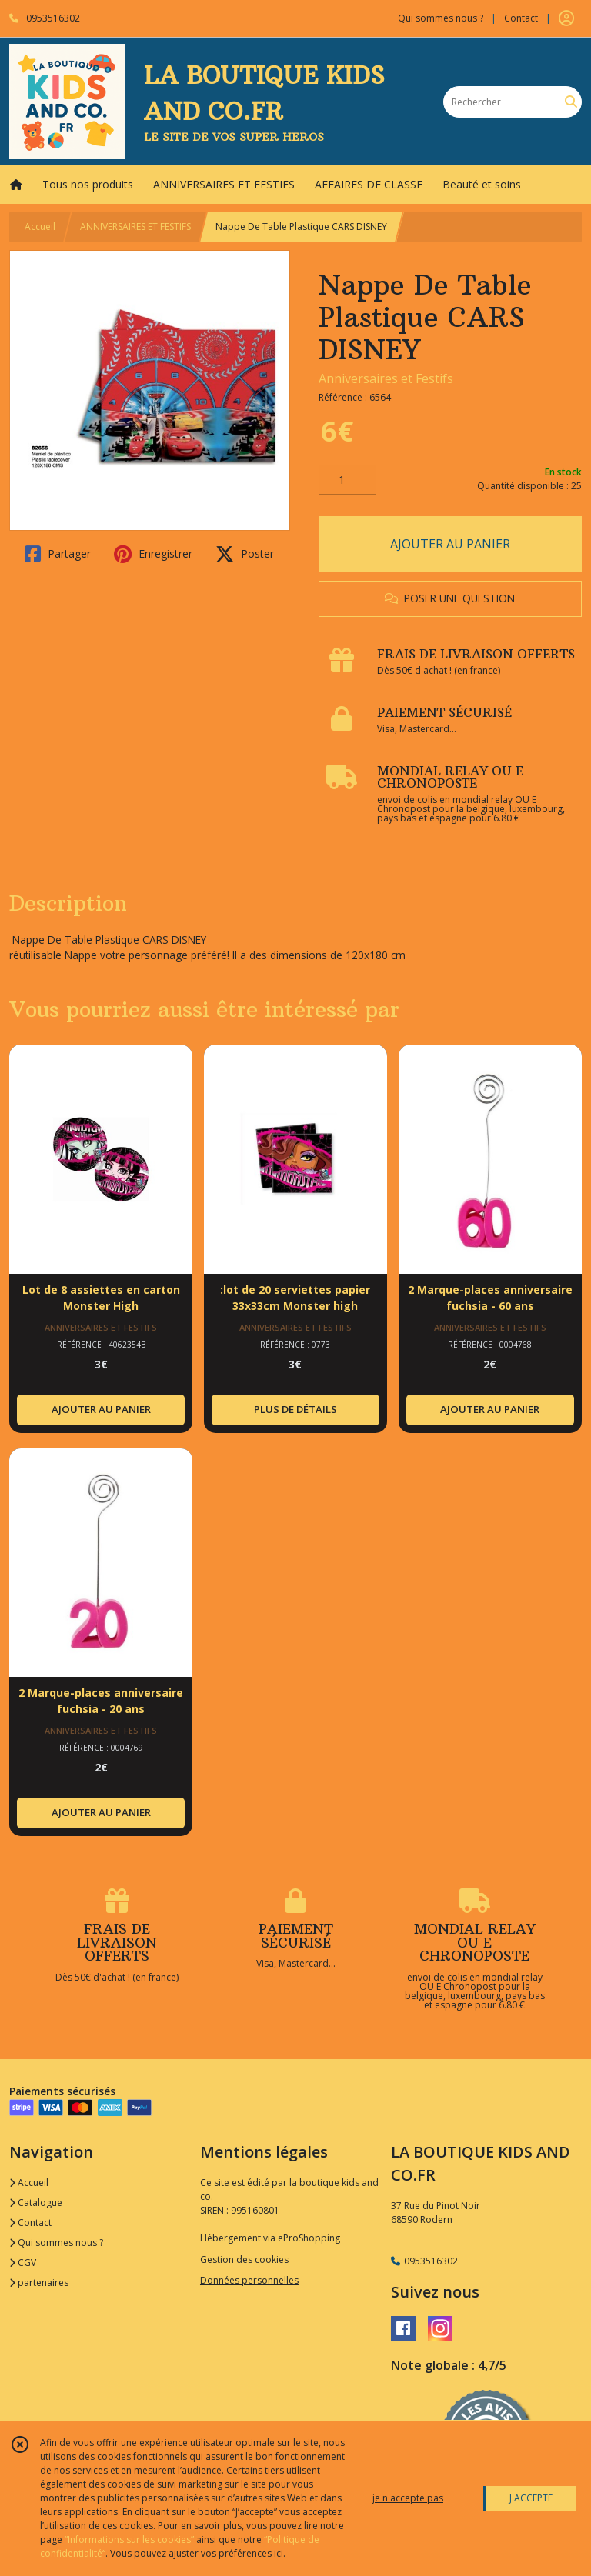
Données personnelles (249, 2280)
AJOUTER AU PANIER (450, 543)
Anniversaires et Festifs (386, 378)
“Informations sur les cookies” (129, 2539)
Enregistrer (153, 554)
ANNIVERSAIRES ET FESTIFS (135, 226)
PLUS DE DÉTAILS (295, 1409)
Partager (58, 554)
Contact (521, 18)
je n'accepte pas (407, 2497)
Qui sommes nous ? (56, 2242)
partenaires (38, 2282)
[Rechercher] (571, 102)
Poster (244, 554)
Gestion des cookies (244, 2259)
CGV (22, 2262)
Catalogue (35, 2202)
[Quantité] (347, 480)
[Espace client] (566, 18)
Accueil (40, 226)
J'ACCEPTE (531, 2497)
